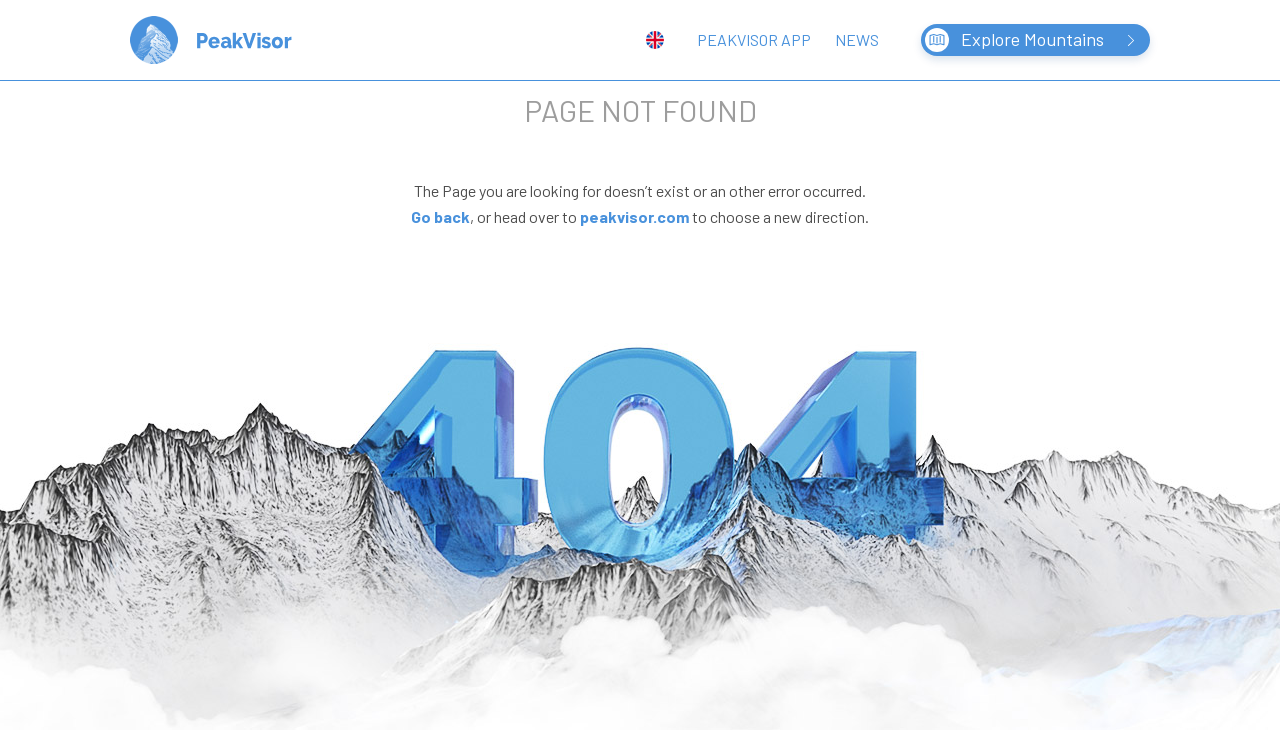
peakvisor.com (634, 216)
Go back (440, 216)
